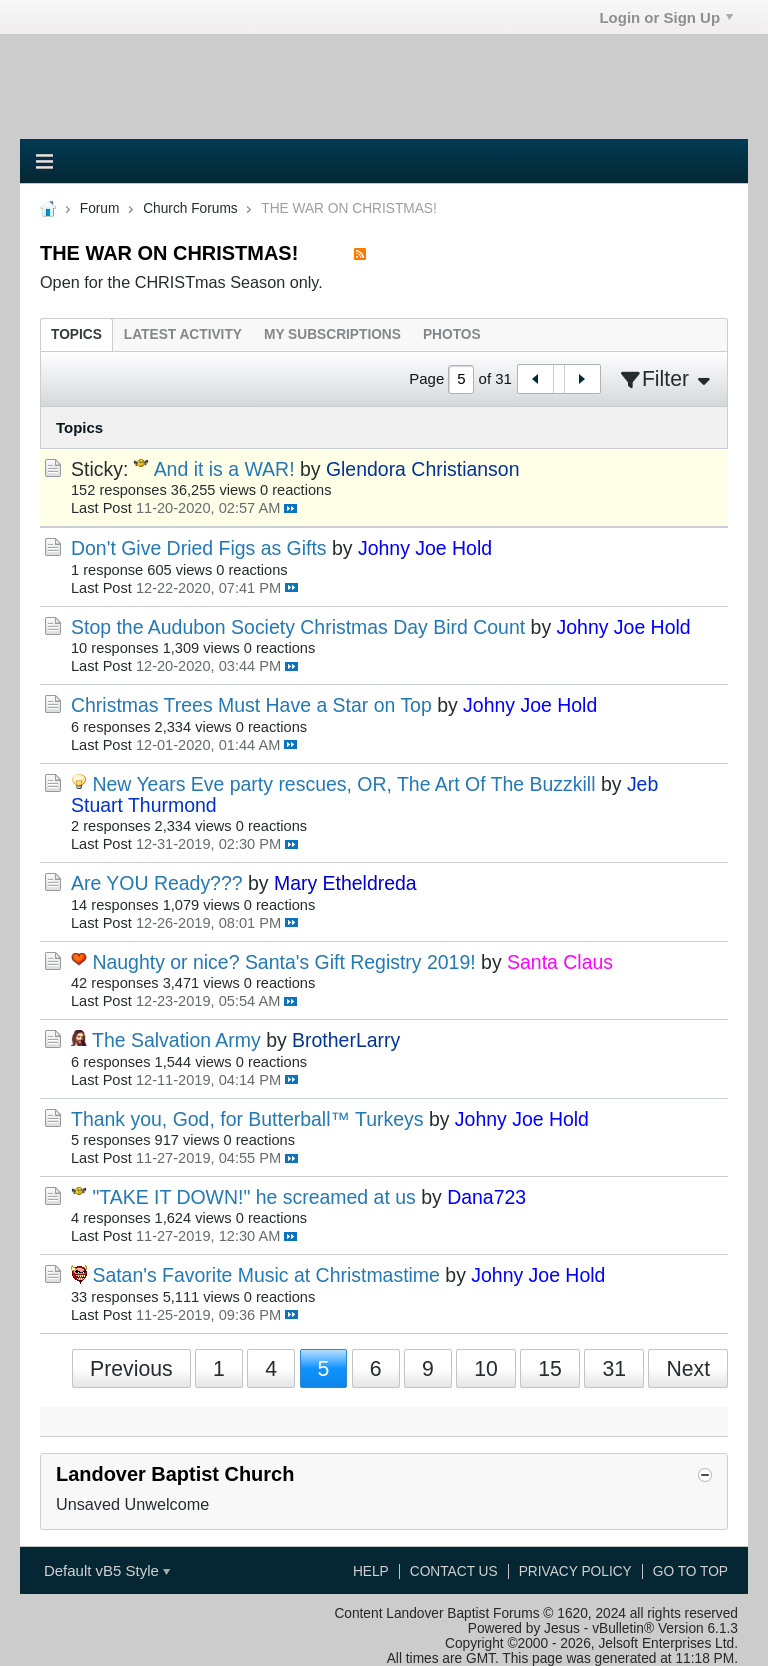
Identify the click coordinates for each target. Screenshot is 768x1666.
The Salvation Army (176, 1040)
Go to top (690, 1571)
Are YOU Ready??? (157, 883)
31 (614, 1368)
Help (371, 1571)
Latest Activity (183, 334)
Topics (76, 334)
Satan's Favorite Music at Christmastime (266, 1275)
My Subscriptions (332, 334)
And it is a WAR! (224, 469)
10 (486, 1368)
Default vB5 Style (107, 1570)
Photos (452, 334)
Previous (131, 1368)
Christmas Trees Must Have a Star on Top (251, 705)
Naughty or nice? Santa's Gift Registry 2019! (283, 962)
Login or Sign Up (666, 17)
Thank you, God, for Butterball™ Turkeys (247, 1119)
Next (688, 1368)
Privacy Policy (575, 1571)
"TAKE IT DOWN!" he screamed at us (253, 1197)
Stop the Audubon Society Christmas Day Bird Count (298, 627)
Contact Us (454, 1571)
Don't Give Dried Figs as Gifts (199, 548)
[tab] (76, 334)
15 (550, 1368)
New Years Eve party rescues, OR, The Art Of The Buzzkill (343, 784)
